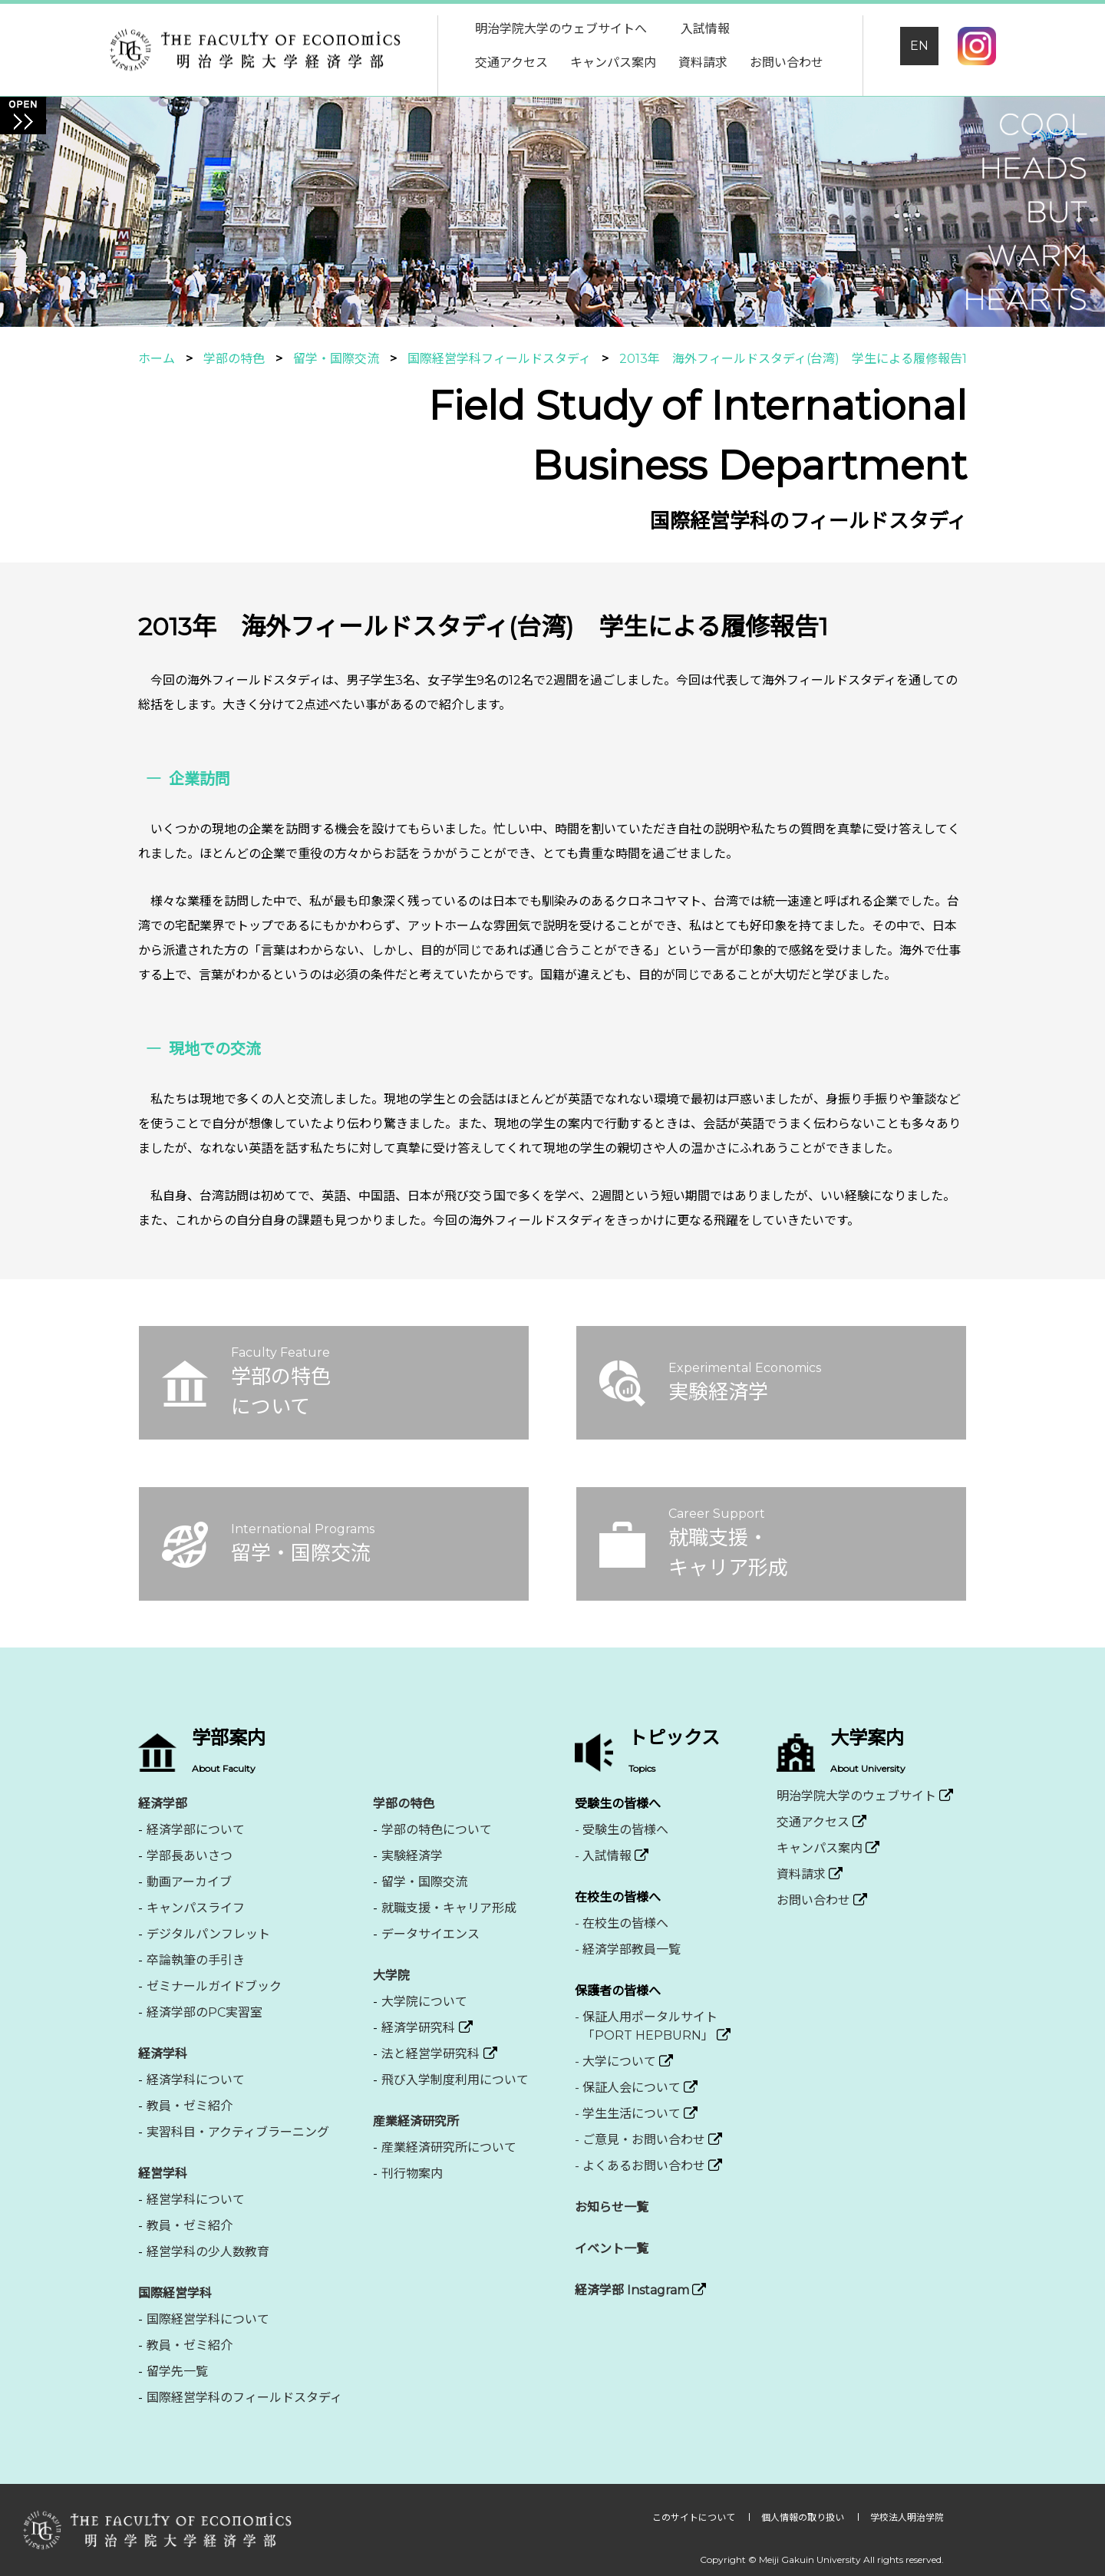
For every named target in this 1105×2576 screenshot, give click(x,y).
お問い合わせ (786, 62)
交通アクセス (511, 62)
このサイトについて (694, 2517)
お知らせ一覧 (611, 2207)
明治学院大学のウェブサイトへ (561, 28)
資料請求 (702, 62)
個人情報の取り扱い (803, 2517)
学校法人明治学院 (907, 2517)
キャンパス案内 (613, 62)
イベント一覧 (611, 2248)
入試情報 (705, 28)
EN (919, 45)
